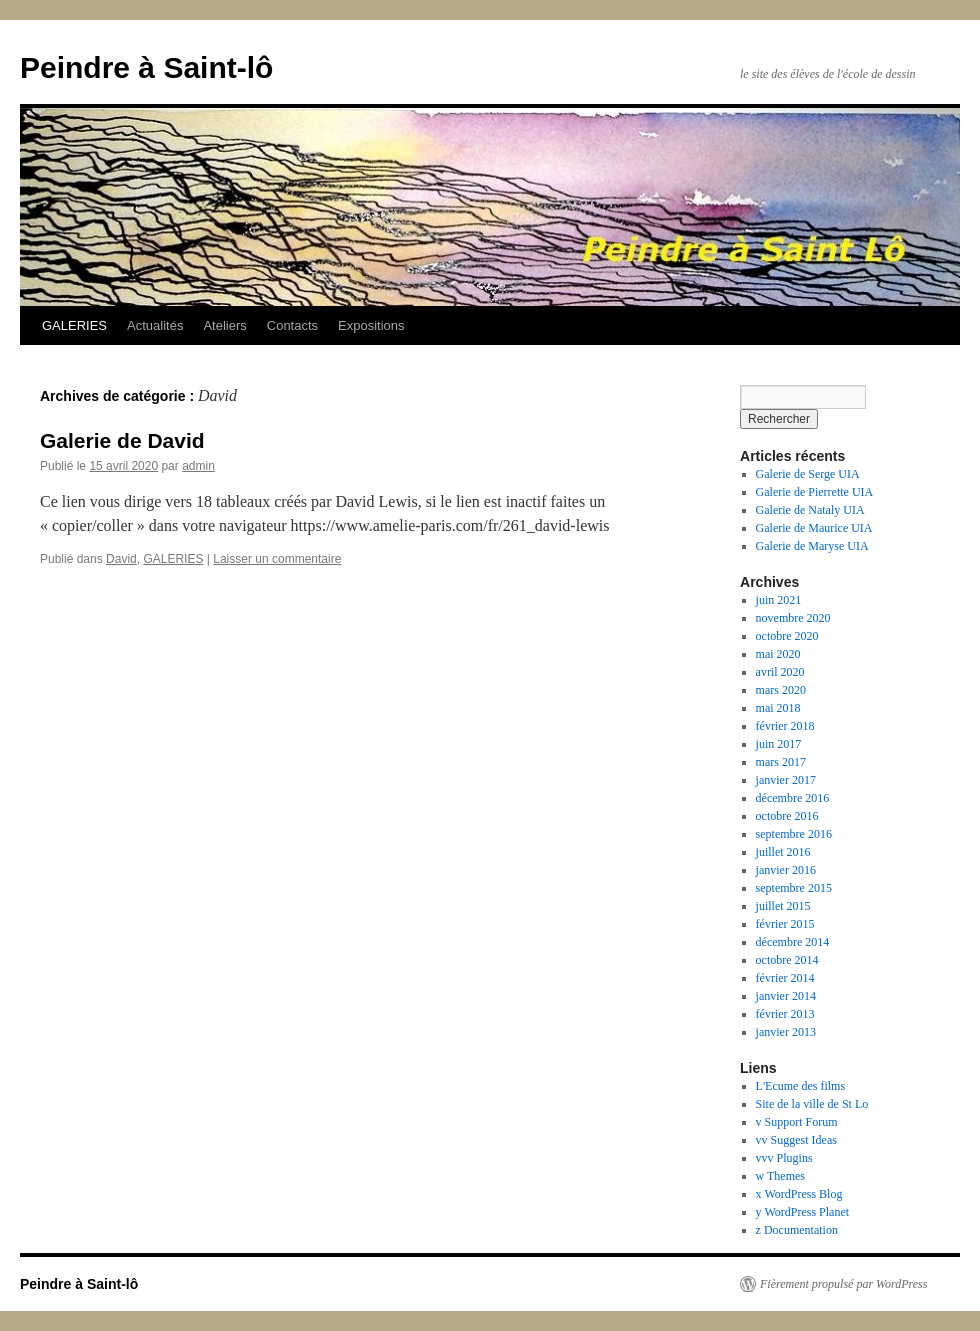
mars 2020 (781, 690)
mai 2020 (778, 654)
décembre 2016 (793, 798)
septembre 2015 (794, 888)
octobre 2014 (787, 960)
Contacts (292, 325)
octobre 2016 (787, 816)
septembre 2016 (794, 834)
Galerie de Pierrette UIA (815, 492)
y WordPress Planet (802, 1212)
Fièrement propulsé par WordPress (843, 1284)
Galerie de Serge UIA (808, 474)
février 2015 (785, 924)
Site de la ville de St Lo (812, 1104)
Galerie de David (122, 440)
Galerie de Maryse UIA (812, 546)
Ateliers (224, 325)
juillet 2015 (783, 906)
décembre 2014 (793, 942)
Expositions (371, 325)
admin (198, 466)
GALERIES (74, 325)
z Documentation (797, 1230)
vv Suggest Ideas (796, 1140)
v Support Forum (797, 1122)
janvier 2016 (786, 870)
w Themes (780, 1176)
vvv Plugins (784, 1158)
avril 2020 (780, 672)
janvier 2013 (786, 1032)
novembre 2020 (793, 618)
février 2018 (785, 726)
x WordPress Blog (799, 1194)
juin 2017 (779, 744)
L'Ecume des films (800, 1086)
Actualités (155, 325)
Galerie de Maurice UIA (814, 528)
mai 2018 (778, 708)
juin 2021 (779, 600)
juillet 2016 (783, 852)
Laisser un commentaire (277, 559)
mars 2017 (781, 762)
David (121, 559)
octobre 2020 (787, 636)
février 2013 (785, 1014)
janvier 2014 (786, 996)
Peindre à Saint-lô (146, 67)
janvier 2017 (786, 780)
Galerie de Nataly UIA (810, 510)
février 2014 (785, 978)
